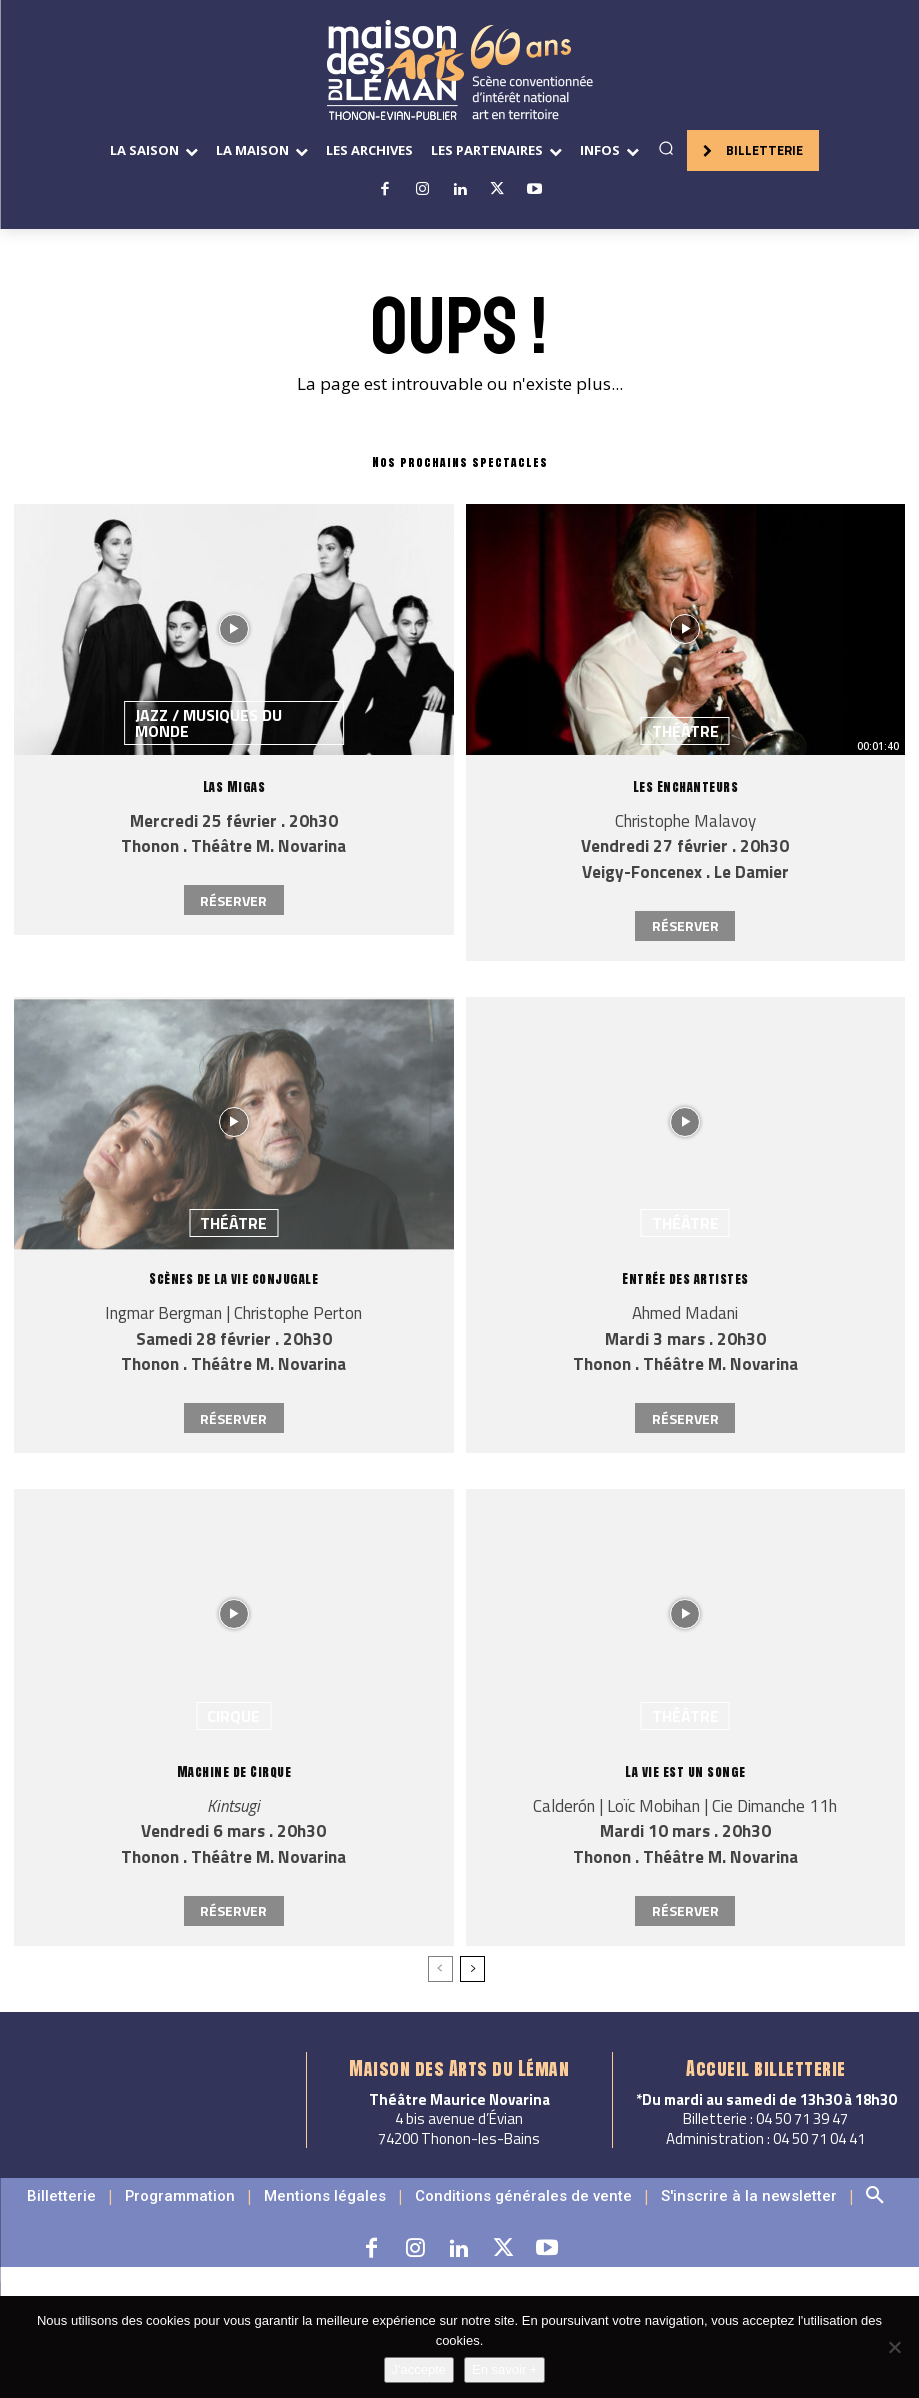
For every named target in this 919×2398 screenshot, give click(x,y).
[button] (666, 148)
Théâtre (685, 731)
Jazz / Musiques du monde (208, 723)
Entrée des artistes (686, 1278)
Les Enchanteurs (686, 786)
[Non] (894, 2347)
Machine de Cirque (234, 1771)
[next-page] (472, 1969)
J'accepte (419, 2369)
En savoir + (504, 2369)
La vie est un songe (686, 1771)
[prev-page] (440, 1969)
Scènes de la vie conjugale (234, 1278)
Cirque (233, 1716)
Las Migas (234, 786)
